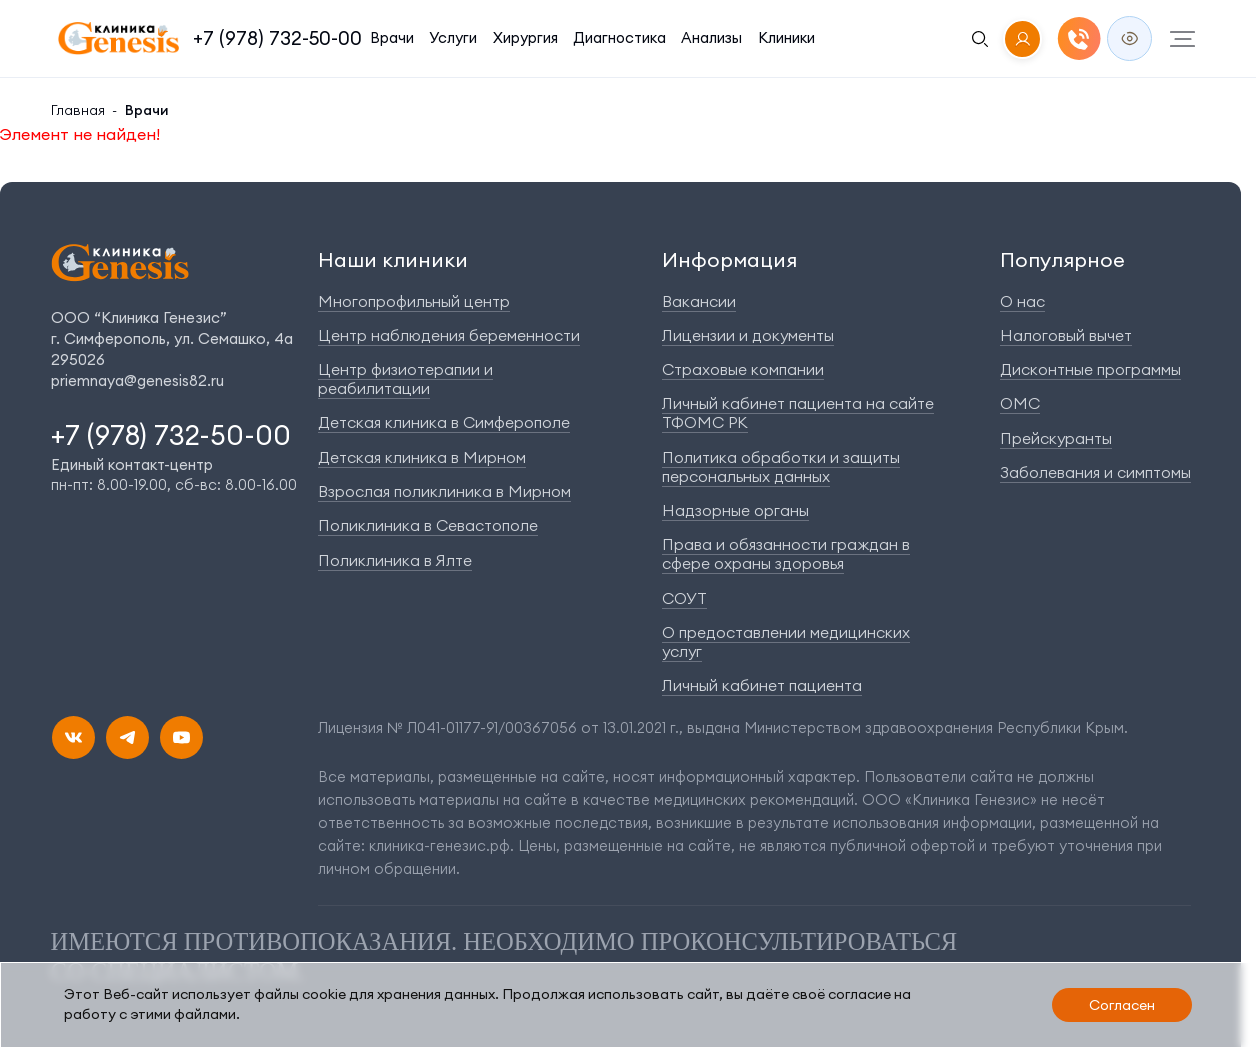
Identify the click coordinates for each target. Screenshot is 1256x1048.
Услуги (453, 37)
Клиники (786, 37)
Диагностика (619, 37)
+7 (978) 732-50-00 (277, 38)
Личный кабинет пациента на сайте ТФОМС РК (798, 412)
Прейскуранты (1056, 438)
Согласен (1122, 1005)
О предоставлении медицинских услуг (786, 641)
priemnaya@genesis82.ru (137, 380)
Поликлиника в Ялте (395, 560)
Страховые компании (743, 369)
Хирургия (525, 37)
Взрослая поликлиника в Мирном (444, 491)
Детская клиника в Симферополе (444, 422)
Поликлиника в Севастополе (428, 525)
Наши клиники (393, 259)
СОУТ (684, 598)
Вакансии (699, 301)
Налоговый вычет (1066, 335)
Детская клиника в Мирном (422, 457)
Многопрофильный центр (414, 301)
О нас (1022, 301)
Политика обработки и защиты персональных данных (781, 466)
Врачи (392, 37)
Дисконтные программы (1090, 369)
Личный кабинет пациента (762, 685)
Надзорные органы (735, 510)
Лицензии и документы (748, 335)
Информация (729, 259)
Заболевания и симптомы (1095, 472)
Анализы (711, 37)
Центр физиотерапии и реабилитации (405, 378)
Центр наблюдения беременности (449, 335)
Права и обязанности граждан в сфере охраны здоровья (786, 553)
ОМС (1020, 403)
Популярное (1062, 259)
